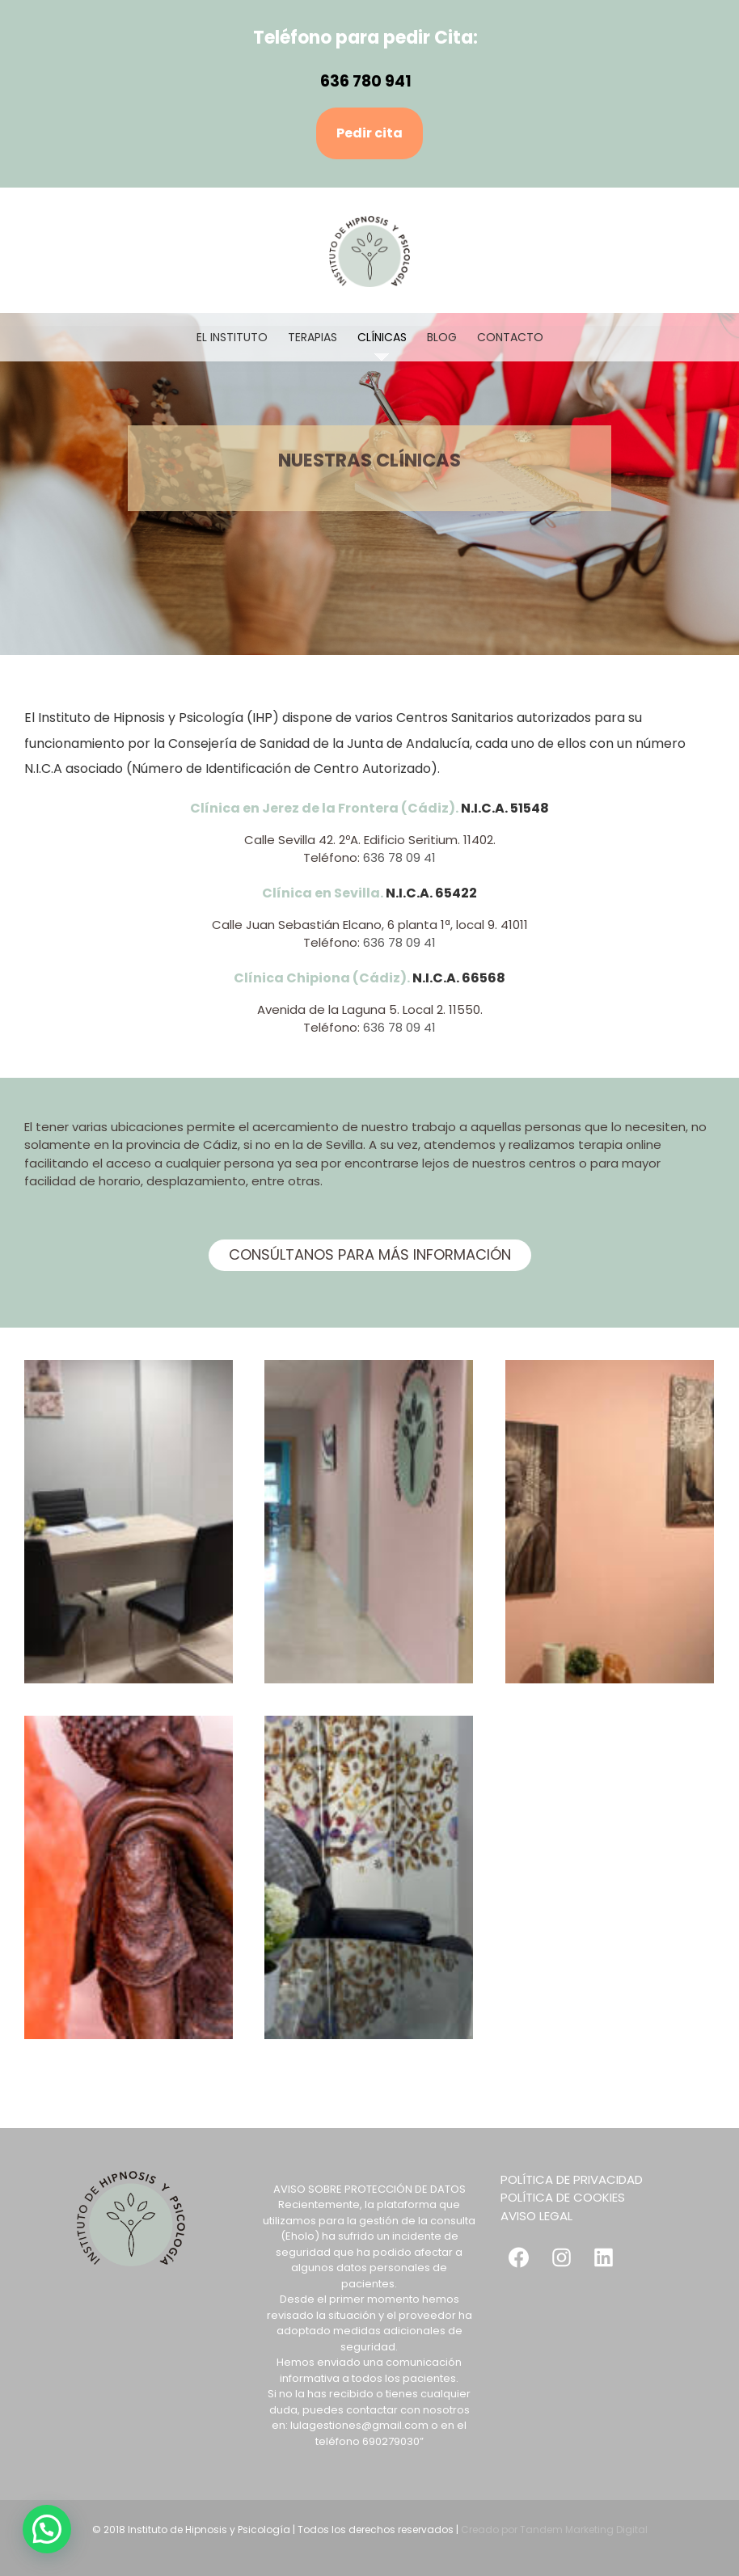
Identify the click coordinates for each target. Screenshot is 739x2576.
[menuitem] (242, 337)
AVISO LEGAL (536, 2215)
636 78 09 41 (399, 857)
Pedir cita (369, 133)
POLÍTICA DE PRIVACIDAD (571, 2179)
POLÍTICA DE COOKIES (562, 2197)
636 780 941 (366, 81)
